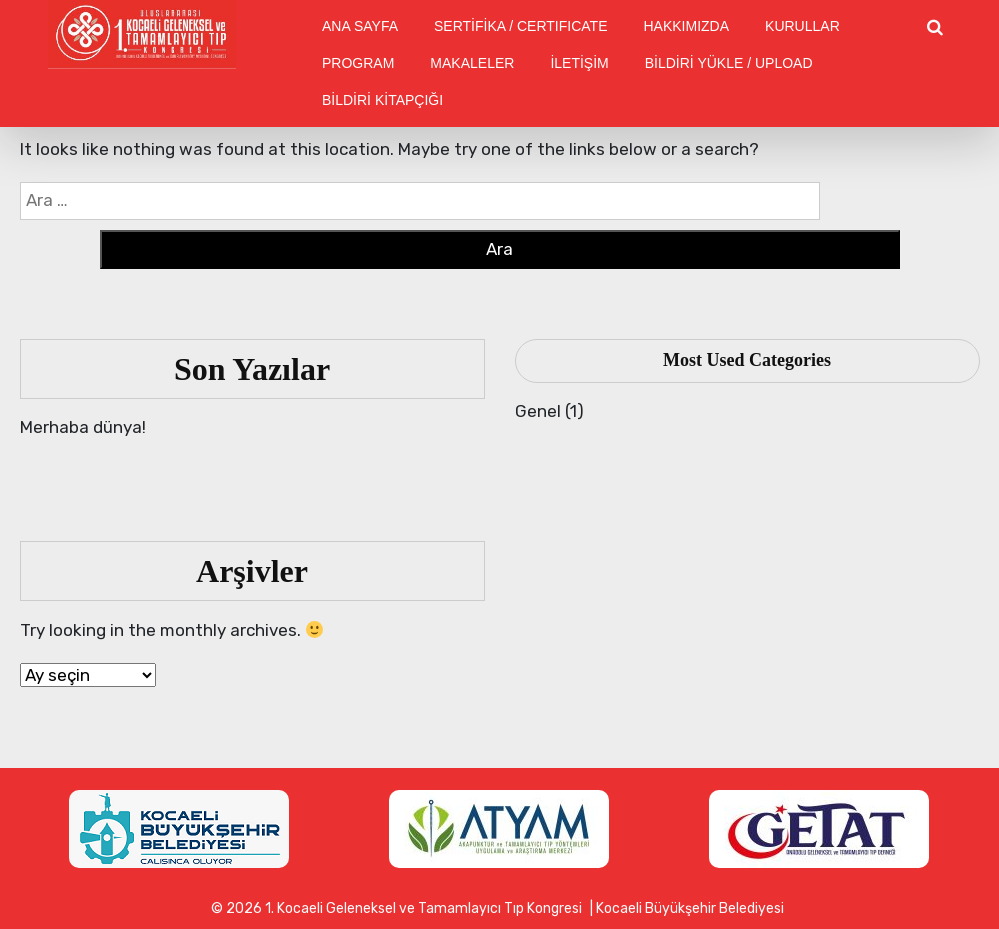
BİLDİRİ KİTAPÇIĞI (382, 100)
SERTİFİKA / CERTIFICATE (520, 26)
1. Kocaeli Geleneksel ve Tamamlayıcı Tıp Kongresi (423, 908)
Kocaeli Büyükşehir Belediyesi (690, 908)
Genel (538, 411)
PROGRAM (358, 63)
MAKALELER (472, 63)
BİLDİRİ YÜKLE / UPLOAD (729, 63)
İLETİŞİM (579, 63)
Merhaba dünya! (83, 427)
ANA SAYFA (360, 26)
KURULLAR (802, 26)
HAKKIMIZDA (686, 26)
